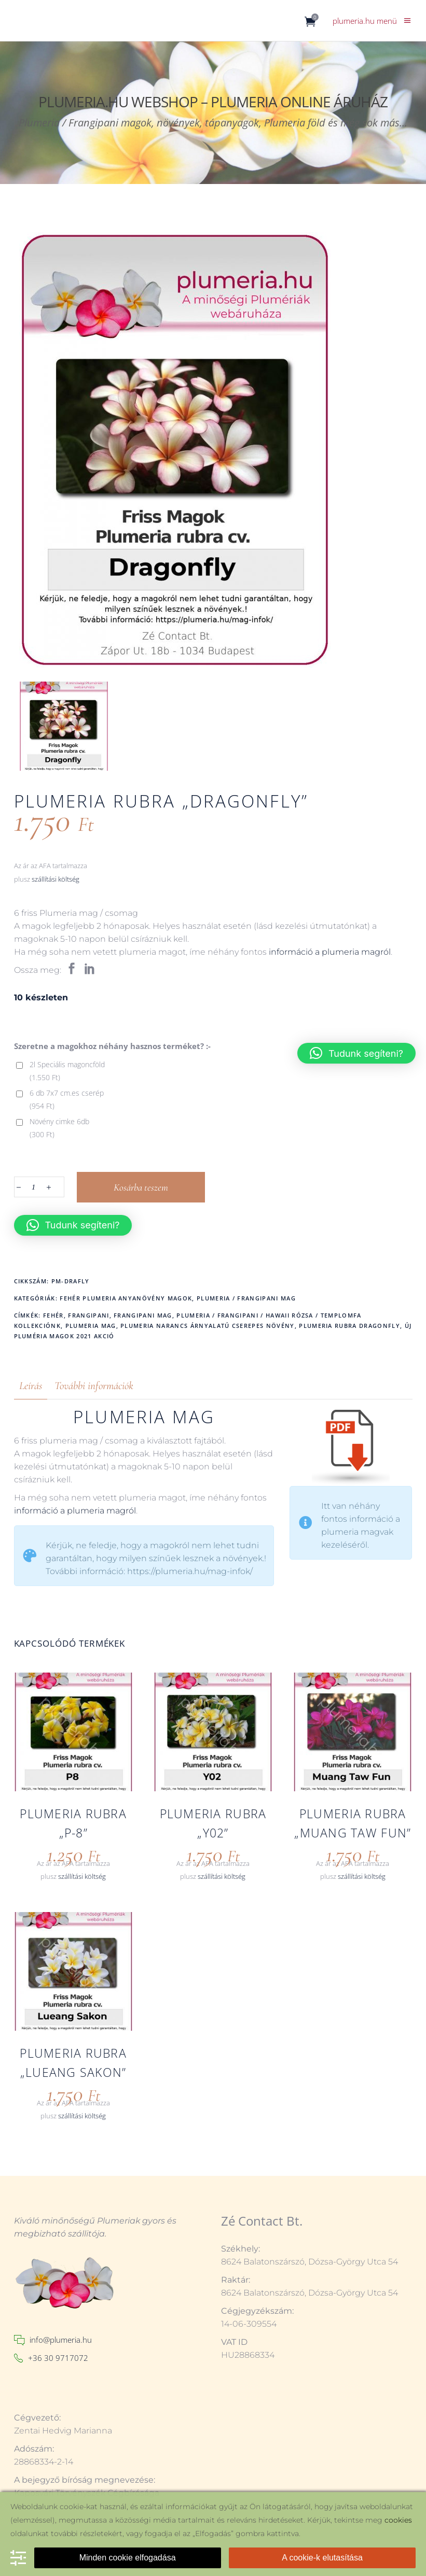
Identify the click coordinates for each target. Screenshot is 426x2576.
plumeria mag (90, 1325)
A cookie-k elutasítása (322, 2557)
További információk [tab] (93, 1385)
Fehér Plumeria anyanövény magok (126, 1298)
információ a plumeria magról (330, 952)
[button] (73, 1225)
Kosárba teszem (141, 1187)
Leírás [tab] (30, 1385)
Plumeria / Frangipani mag (246, 1298)
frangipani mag (143, 1315)
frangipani (88, 1315)
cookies (398, 2520)
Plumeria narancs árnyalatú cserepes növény (207, 1325)
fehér (53, 1315)
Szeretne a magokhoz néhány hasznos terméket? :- (112, 1046)
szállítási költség (55, 879)
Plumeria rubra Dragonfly (349, 1325)
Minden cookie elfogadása (127, 2557)
